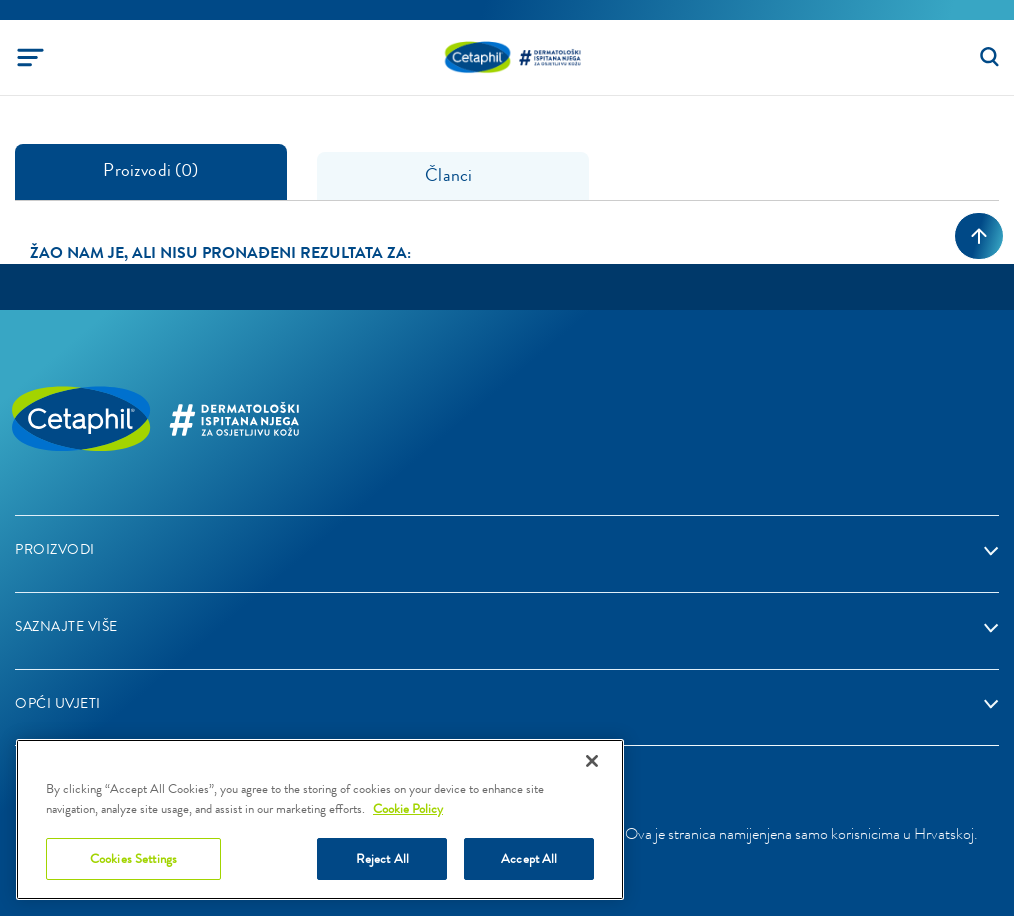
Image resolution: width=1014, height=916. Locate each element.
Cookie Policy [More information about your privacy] (408, 808)
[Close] (592, 761)
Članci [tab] (452, 175)
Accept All (529, 858)
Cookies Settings (133, 858)
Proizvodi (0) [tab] (150, 170)
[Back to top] (979, 236)
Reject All (382, 858)
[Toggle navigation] (30, 57)
